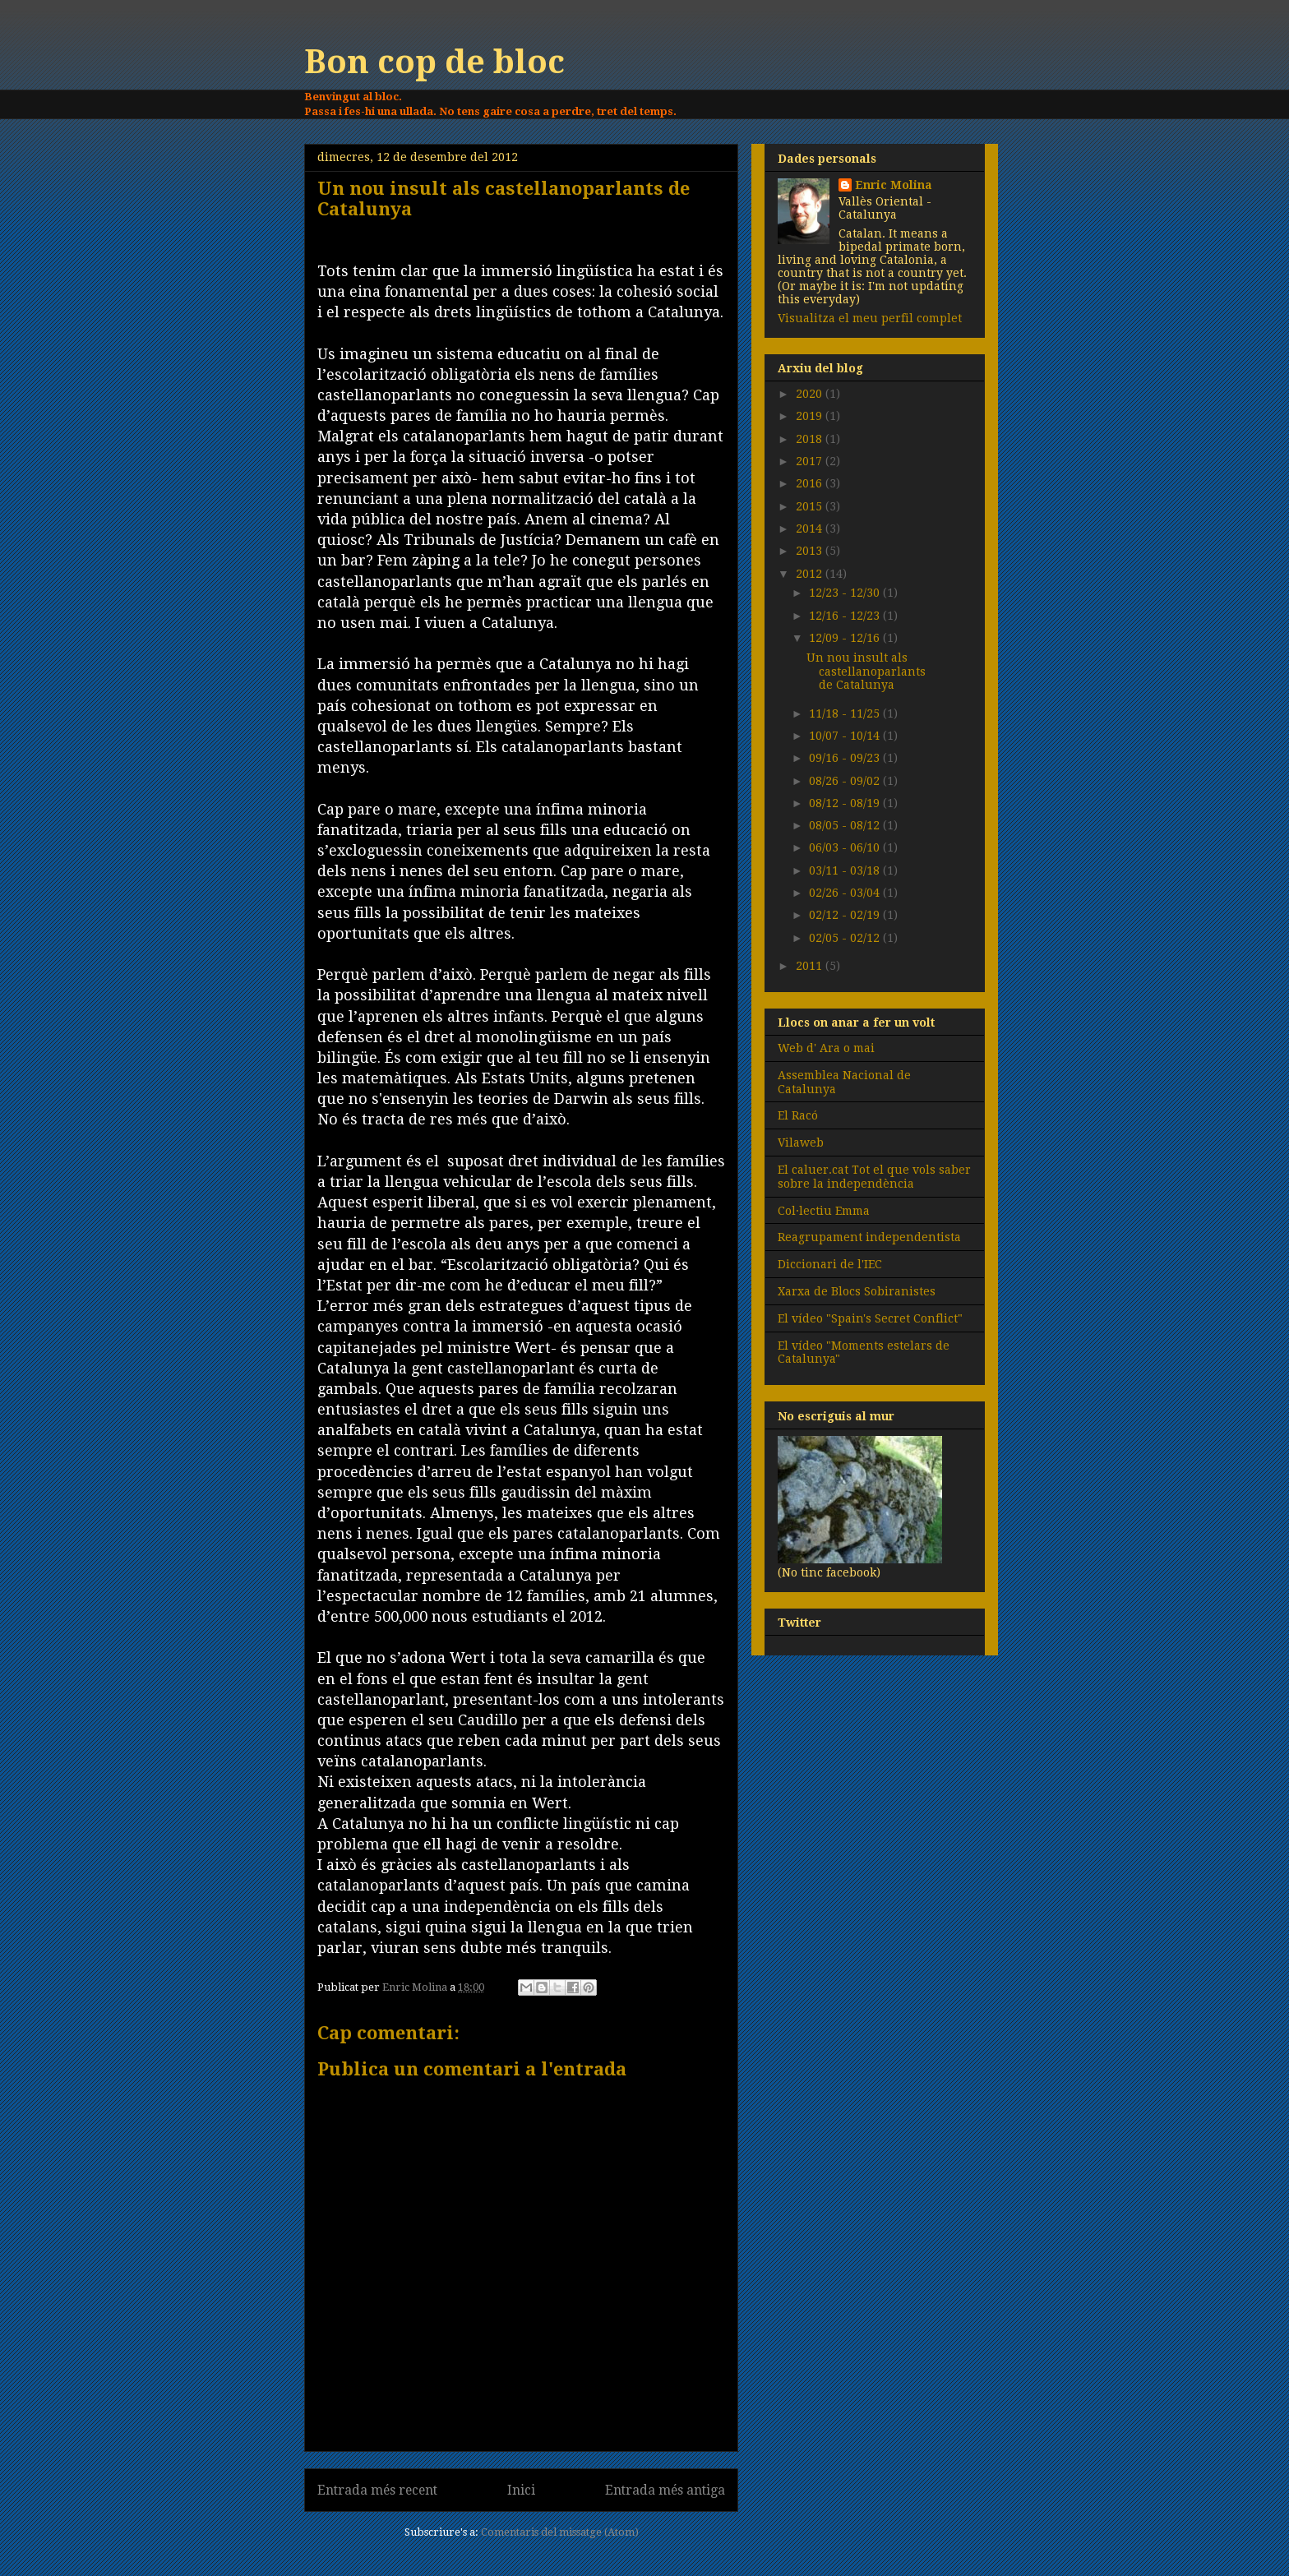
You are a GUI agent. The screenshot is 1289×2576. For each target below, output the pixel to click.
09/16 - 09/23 (846, 757)
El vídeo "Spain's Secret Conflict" (870, 1318)
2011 (810, 965)
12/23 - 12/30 (846, 592)
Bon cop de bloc (434, 62)
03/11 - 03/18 (846, 870)
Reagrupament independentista (869, 1237)
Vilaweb (801, 1142)
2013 (810, 550)
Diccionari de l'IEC (830, 1264)
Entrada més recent (377, 2490)
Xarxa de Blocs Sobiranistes (857, 1291)
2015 (810, 506)
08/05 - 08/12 (846, 825)
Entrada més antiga (665, 2490)
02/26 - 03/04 (846, 892)
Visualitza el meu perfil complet (870, 318)
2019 (810, 415)
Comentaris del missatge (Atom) (560, 2532)
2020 (810, 393)
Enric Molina (893, 185)
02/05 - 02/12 (846, 937)
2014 (810, 528)
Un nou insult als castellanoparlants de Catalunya (866, 671)
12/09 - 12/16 (846, 637)
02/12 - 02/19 (846, 914)
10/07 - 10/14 (846, 735)
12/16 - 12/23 (846, 615)
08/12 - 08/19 (846, 803)
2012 (810, 573)
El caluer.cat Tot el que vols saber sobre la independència (874, 1176)
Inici (521, 2490)
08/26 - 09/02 (846, 780)
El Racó (798, 1115)
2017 (810, 461)
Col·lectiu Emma (824, 1210)
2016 (810, 483)
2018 (810, 438)
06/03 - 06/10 (846, 847)
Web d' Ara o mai (826, 1048)
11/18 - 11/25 (846, 713)
